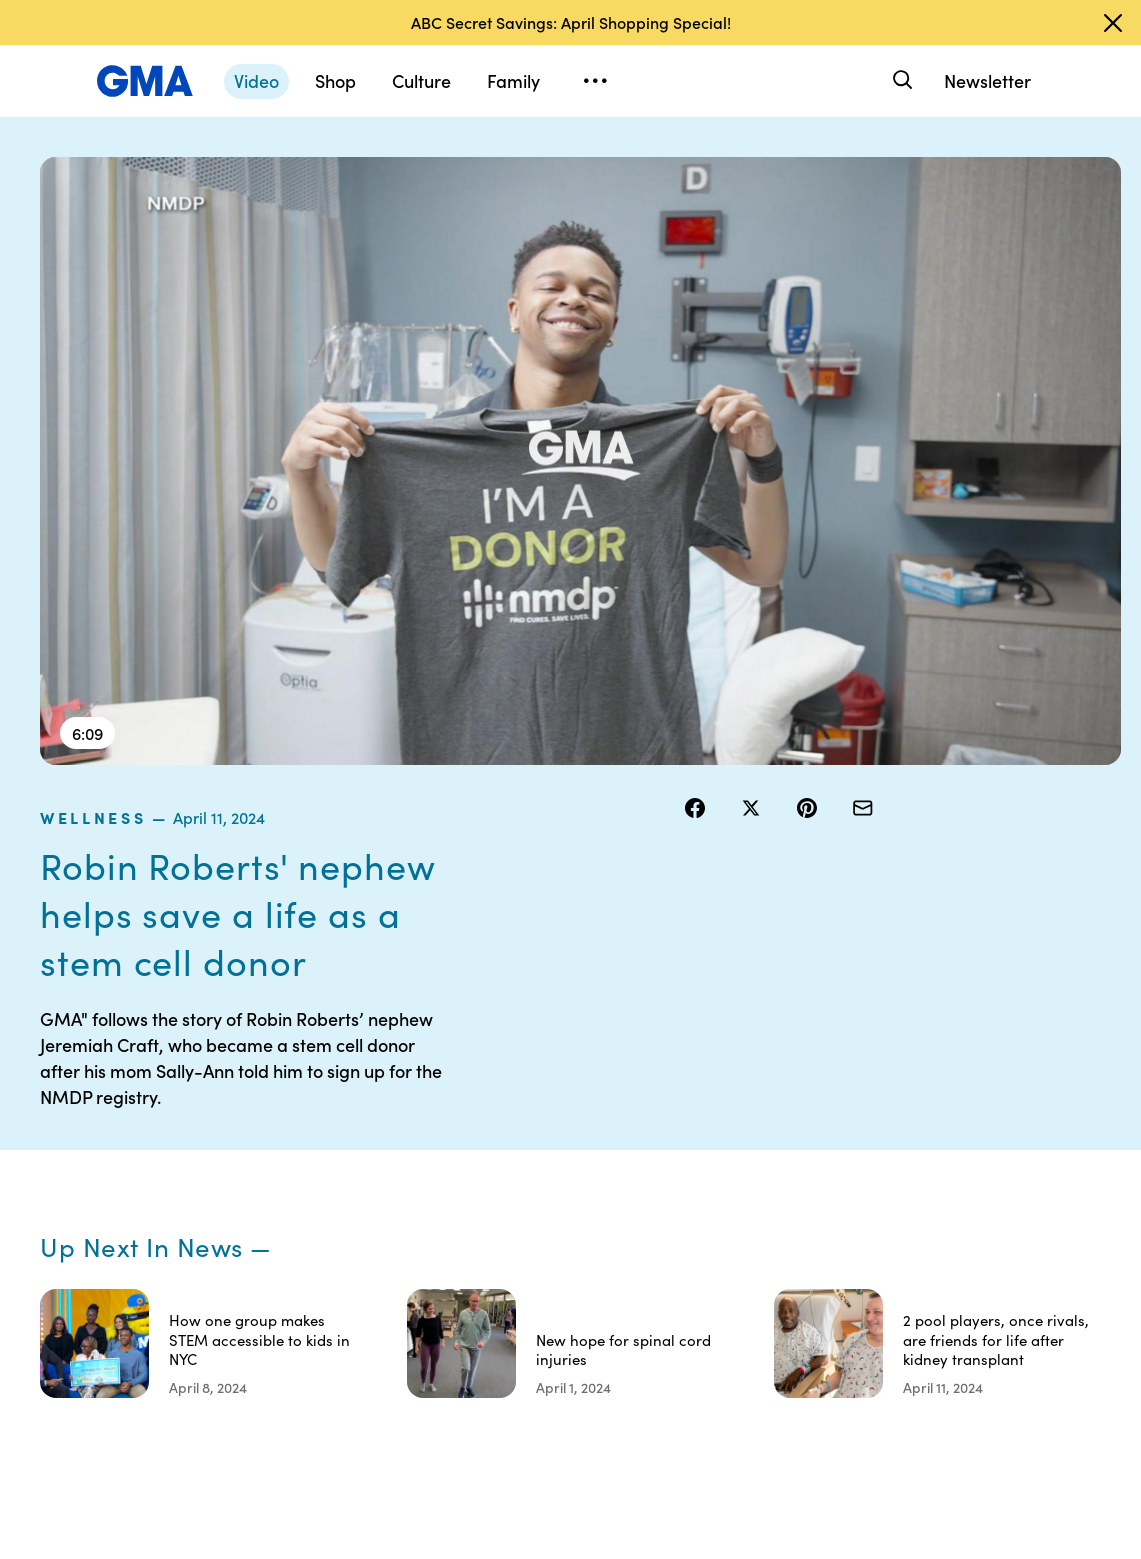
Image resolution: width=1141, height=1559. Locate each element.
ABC (841, 1185)
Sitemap (974, 1113)
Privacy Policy (631, 1185)
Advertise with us (631, 1392)
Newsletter (987, 80)
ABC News (860, 1149)
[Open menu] (595, 81)
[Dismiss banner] (1113, 23)
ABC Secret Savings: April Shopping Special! (571, 22)
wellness (732, 169)
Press (724, 1275)
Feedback (738, 1311)
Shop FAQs (861, 1113)
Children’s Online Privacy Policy (631, 1329)
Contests (615, 1113)
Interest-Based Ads (739, 1176)
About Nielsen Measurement (750, 1230)
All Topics (856, 1257)
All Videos (857, 1221)
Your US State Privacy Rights (750, 1122)
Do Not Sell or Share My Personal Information (629, 1248)
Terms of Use (627, 1149)
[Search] (900, 80)
